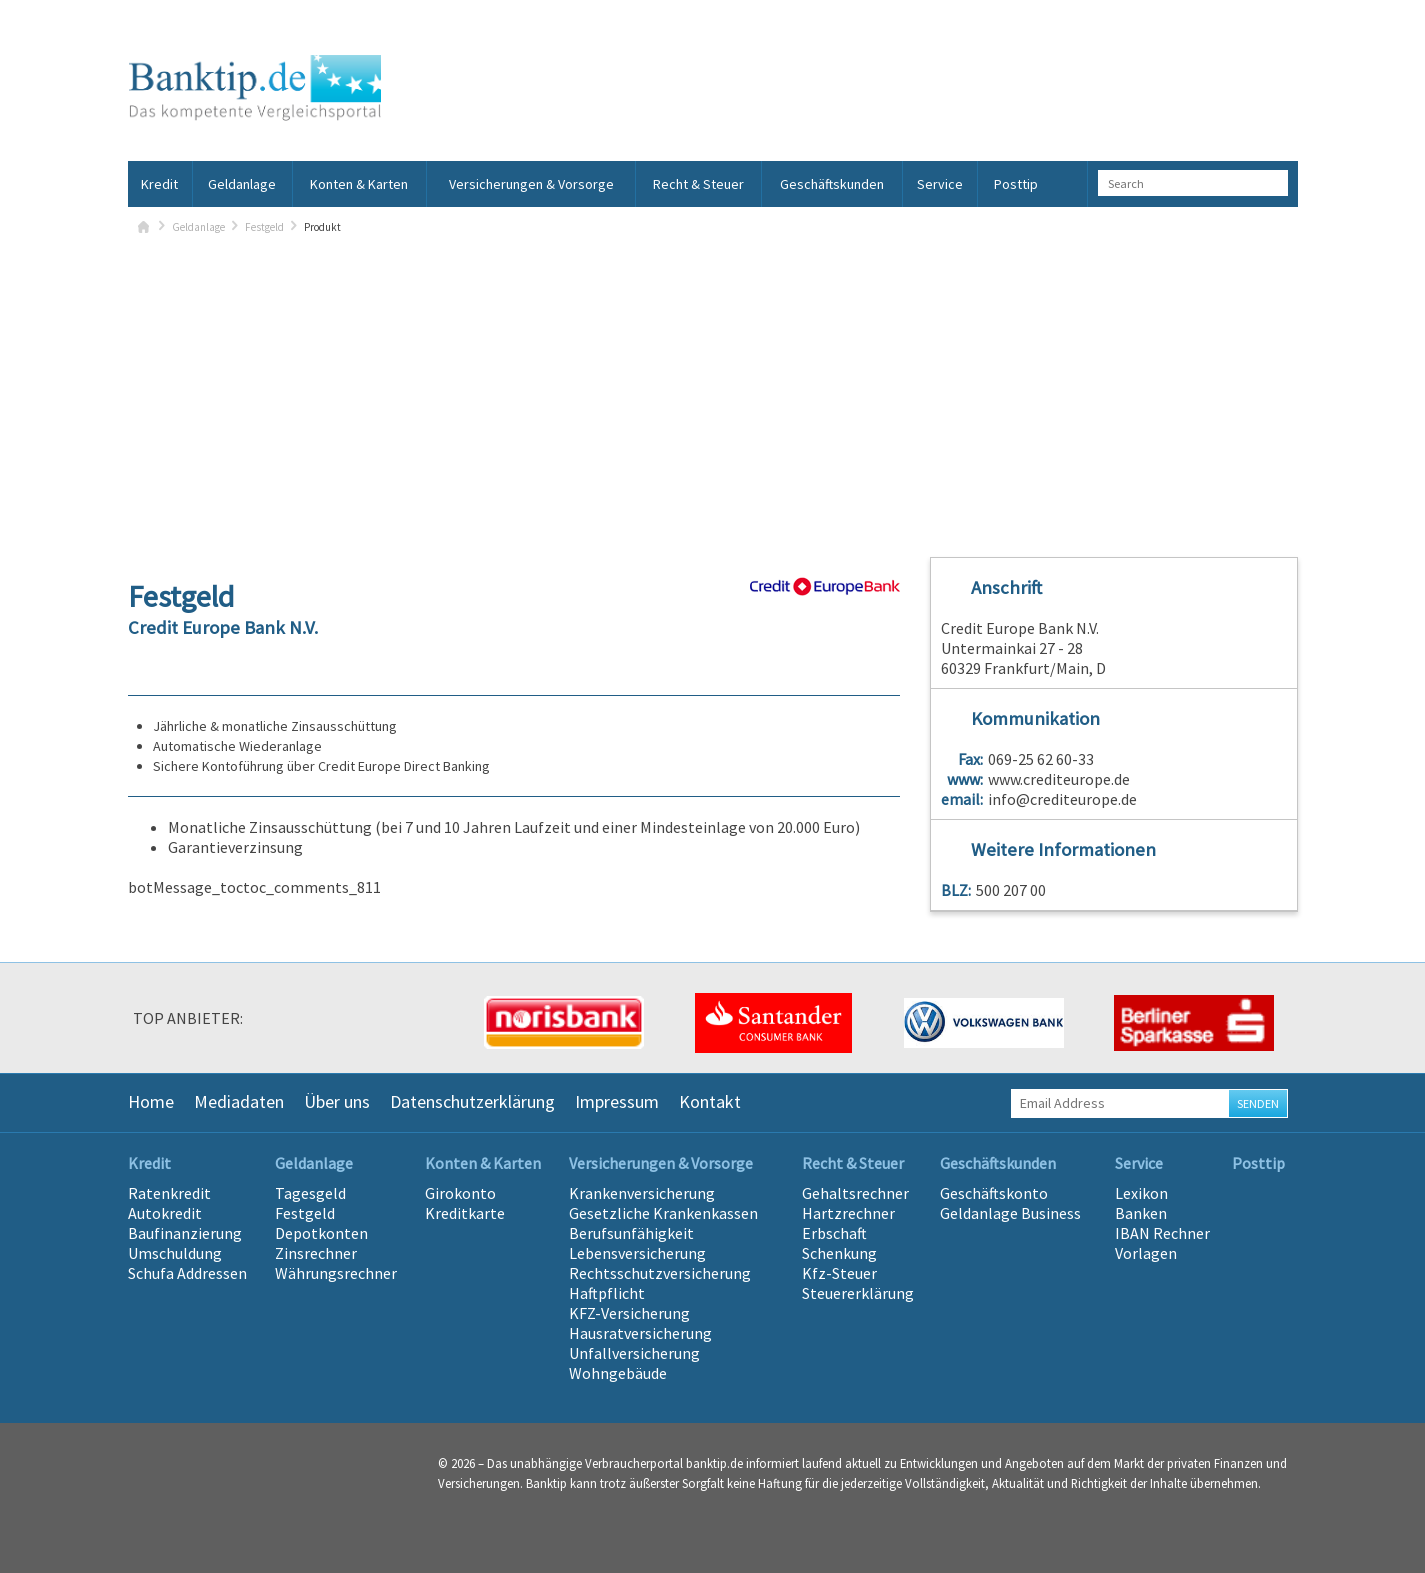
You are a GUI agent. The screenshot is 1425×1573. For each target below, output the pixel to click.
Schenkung (839, 1253)
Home (151, 1101)
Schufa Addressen (187, 1273)
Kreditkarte (465, 1213)
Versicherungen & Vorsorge (531, 184)
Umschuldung (175, 1253)
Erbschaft (834, 1233)
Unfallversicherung (634, 1353)
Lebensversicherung (637, 1253)
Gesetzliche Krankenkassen (663, 1213)
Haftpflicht (607, 1293)
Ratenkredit (169, 1193)
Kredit (159, 184)
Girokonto (460, 1193)
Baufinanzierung (185, 1233)
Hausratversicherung (640, 1333)
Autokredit (165, 1213)
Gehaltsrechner (855, 1193)
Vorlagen (1146, 1253)
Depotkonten (321, 1233)
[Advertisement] (713, 387)
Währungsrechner (336, 1273)
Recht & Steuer (698, 184)
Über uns (337, 1101)
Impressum (617, 1101)
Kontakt (710, 1101)
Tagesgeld (310, 1193)
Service (940, 184)
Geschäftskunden (832, 184)
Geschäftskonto (994, 1193)
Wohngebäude (618, 1373)
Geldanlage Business (1010, 1213)
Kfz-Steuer (839, 1273)
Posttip (1016, 184)
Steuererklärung (858, 1293)
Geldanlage (242, 184)
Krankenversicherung (642, 1193)
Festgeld (264, 227)
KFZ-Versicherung (629, 1313)
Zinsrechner (316, 1253)
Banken (1141, 1213)
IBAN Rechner (1162, 1233)
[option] (353, 1023)
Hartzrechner (848, 1213)
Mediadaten (239, 1101)
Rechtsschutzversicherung (660, 1273)
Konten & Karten (359, 184)
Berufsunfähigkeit (631, 1233)
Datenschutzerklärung (472, 1101)
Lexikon (1141, 1193)
